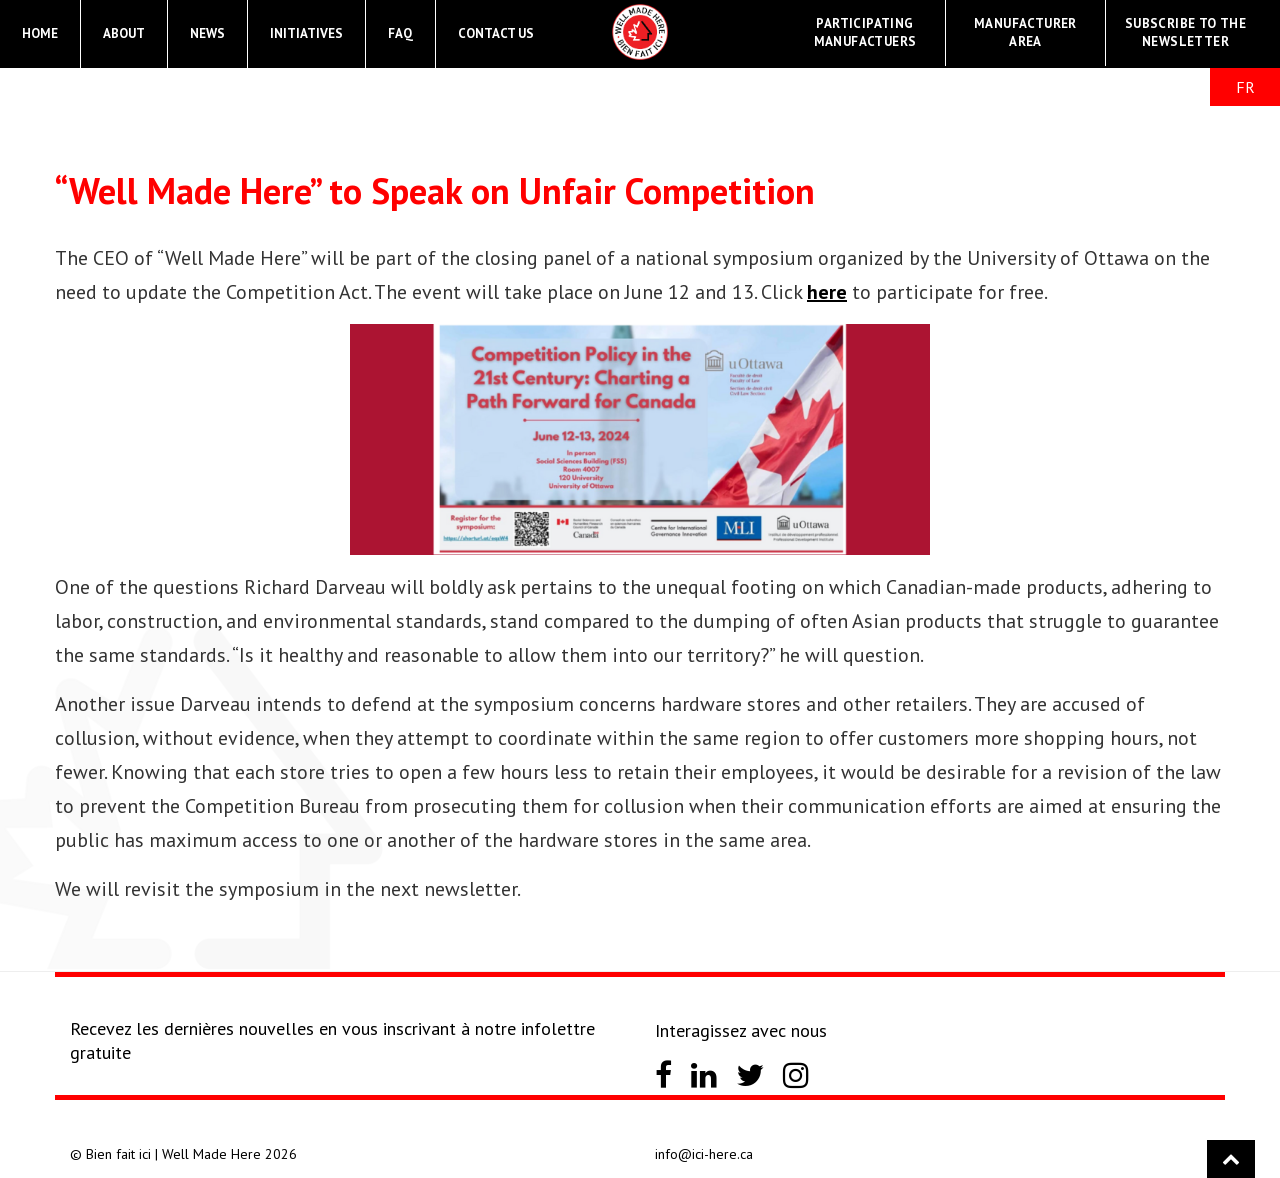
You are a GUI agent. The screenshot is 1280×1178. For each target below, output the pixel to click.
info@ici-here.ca (704, 1154)
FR (1245, 87)
